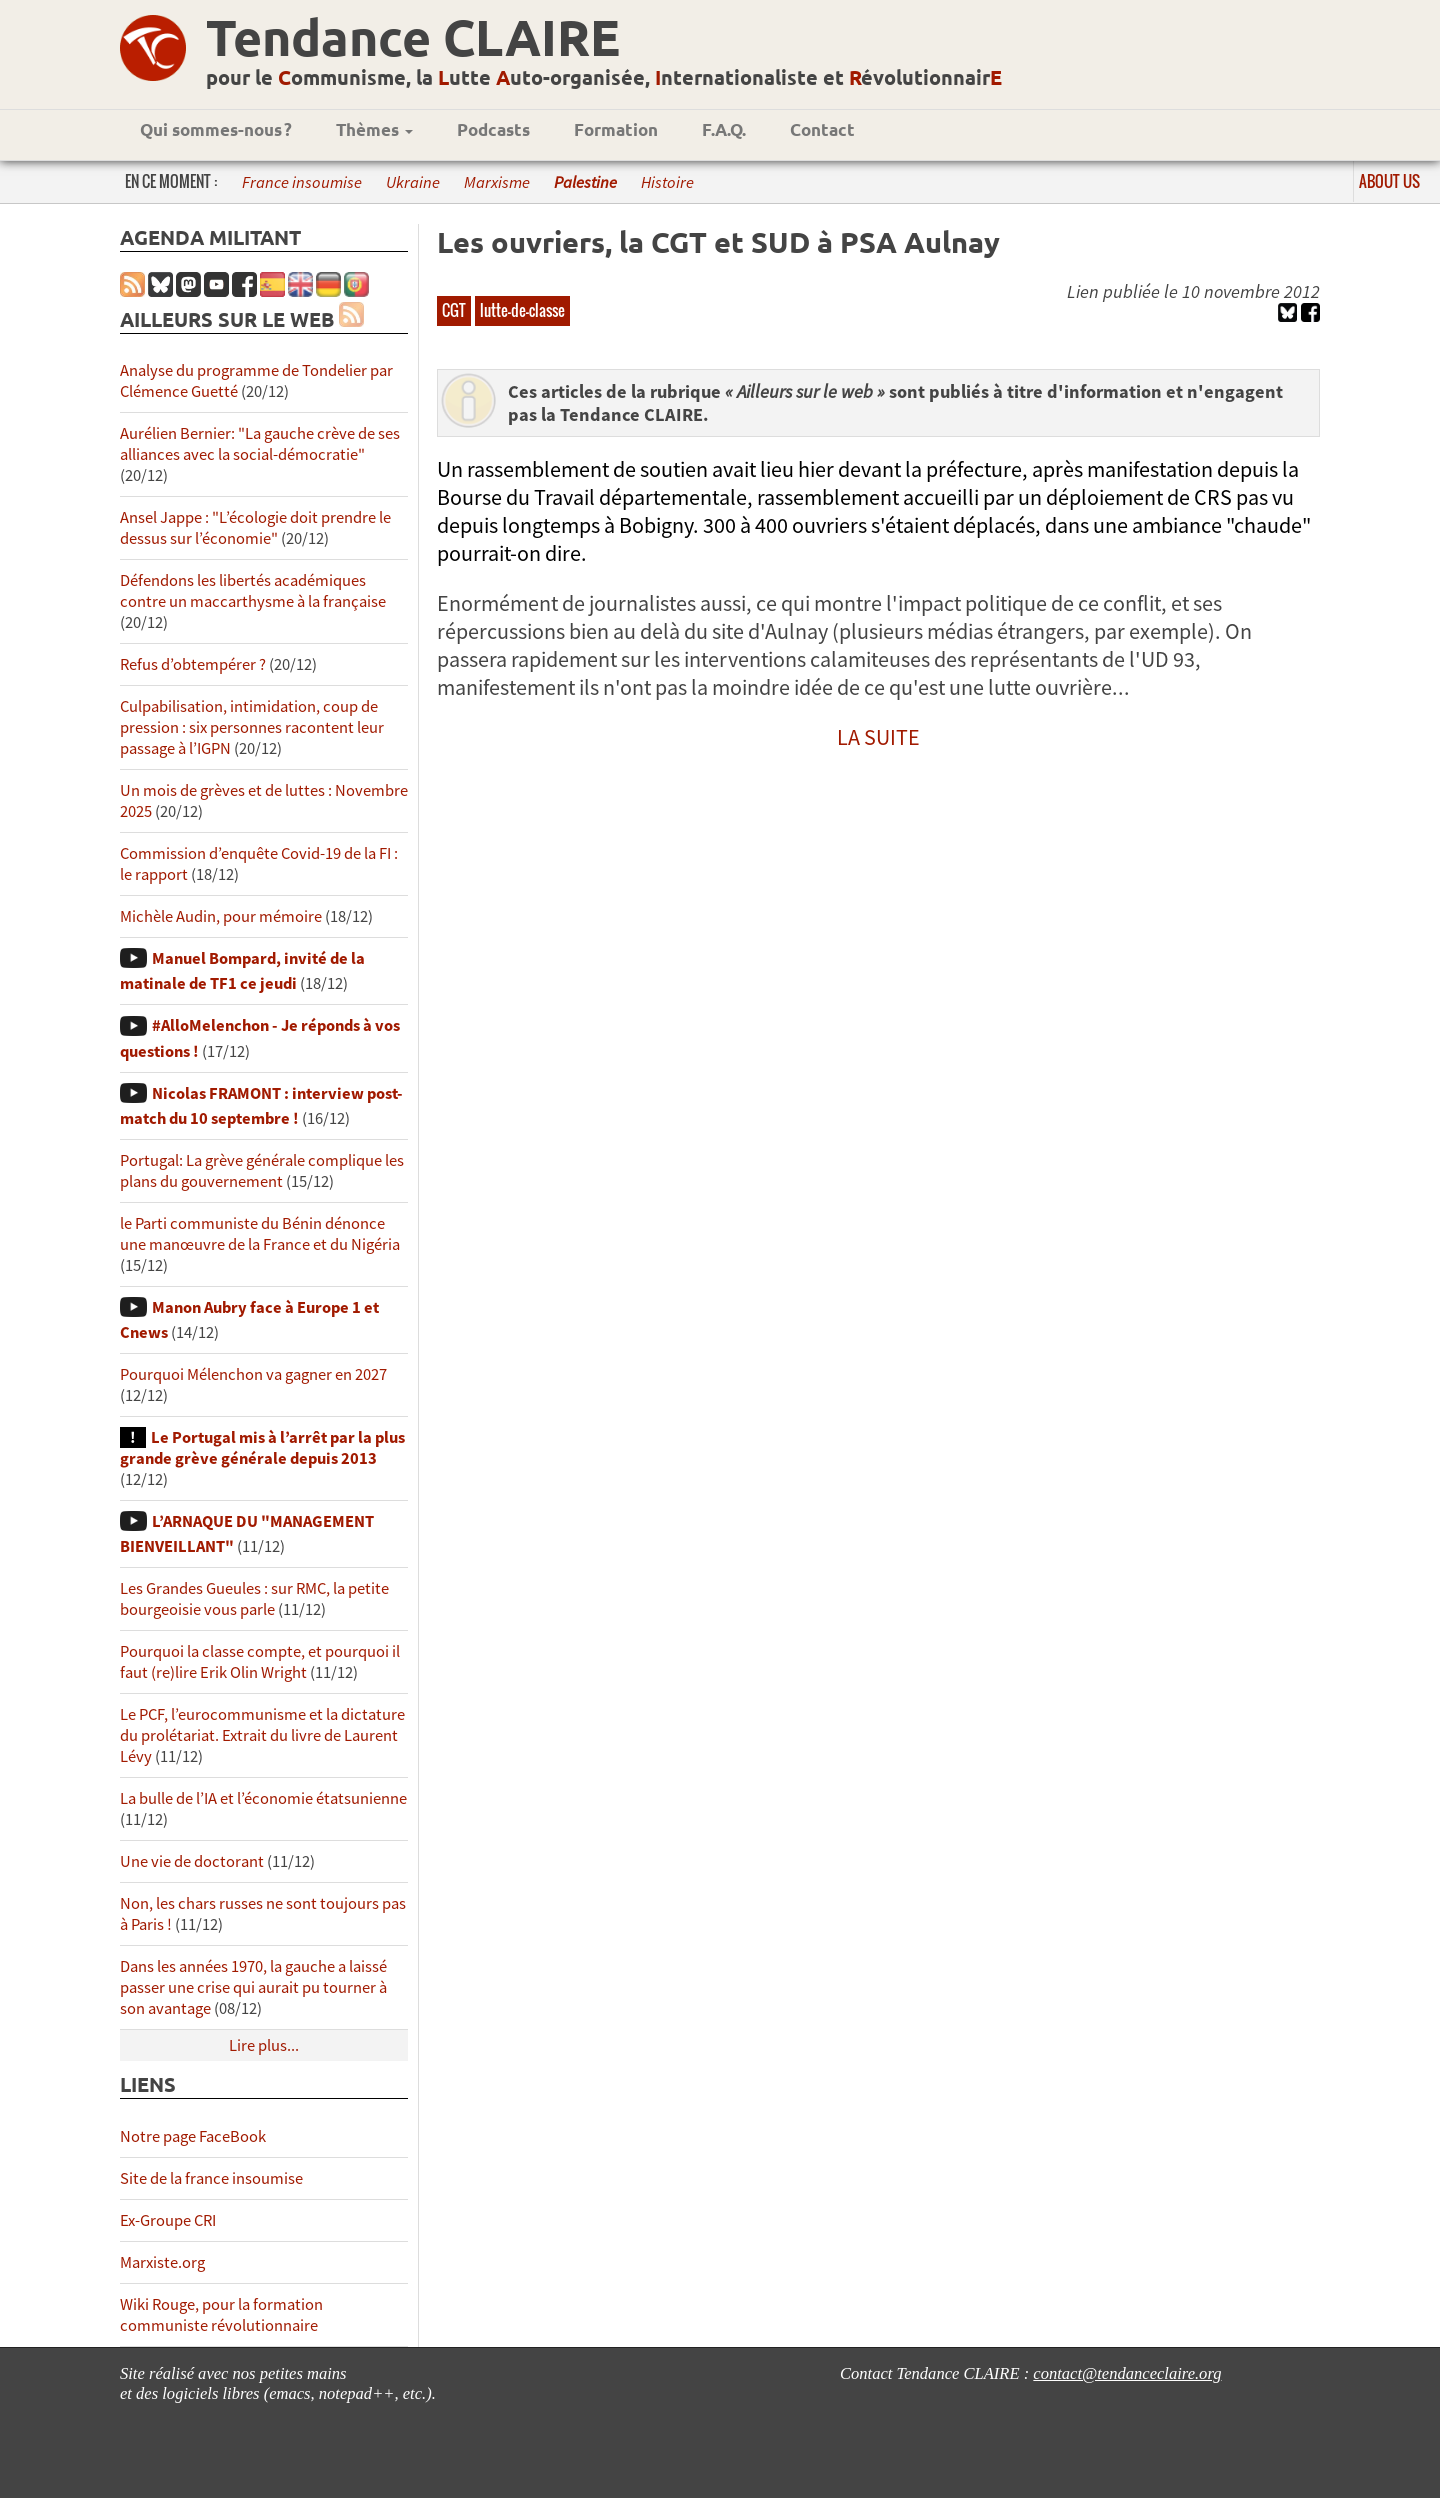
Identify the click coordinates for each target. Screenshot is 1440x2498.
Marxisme (497, 182)
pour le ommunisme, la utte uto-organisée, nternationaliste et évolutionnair (604, 77)
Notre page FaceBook (193, 2136)
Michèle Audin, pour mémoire (221, 916)
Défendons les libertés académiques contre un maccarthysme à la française (253, 591)
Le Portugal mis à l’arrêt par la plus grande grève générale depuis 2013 (262, 1448)
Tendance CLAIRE (413, 36)
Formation (616, 129)
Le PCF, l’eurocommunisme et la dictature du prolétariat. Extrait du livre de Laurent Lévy (262, 1735)
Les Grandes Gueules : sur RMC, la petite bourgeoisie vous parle (254, 1599)
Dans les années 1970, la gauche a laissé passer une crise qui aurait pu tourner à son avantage (253, 1987)
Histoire (667, 182)
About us (1389, 181)
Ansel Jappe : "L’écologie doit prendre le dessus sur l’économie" (255, 528)
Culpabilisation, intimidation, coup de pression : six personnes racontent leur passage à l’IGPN (252, 727)
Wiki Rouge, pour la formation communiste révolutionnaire (221, 2315)
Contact (822, 129)
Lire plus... (264, 2045)
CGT (454, 310)
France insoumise (302, 182)
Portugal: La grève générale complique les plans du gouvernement (262, 1171)
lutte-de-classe (522, 310)
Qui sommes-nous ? (216, 129)
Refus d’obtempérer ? (193, 664)
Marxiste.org (162, 2262)
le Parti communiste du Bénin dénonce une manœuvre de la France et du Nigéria (260, 1234)
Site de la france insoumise (211, 2178)
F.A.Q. (724, 129)
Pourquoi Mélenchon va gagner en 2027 (253, 1374)
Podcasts (493, 129)
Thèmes (374, 129)
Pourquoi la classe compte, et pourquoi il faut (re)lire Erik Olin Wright (260, 1662)
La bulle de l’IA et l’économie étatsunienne (263, 1798)
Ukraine (413, 182)
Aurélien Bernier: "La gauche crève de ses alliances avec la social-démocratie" (260, 444)
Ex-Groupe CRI (168, 2220)
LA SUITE (878, 737)
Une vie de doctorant (192, 1861)
